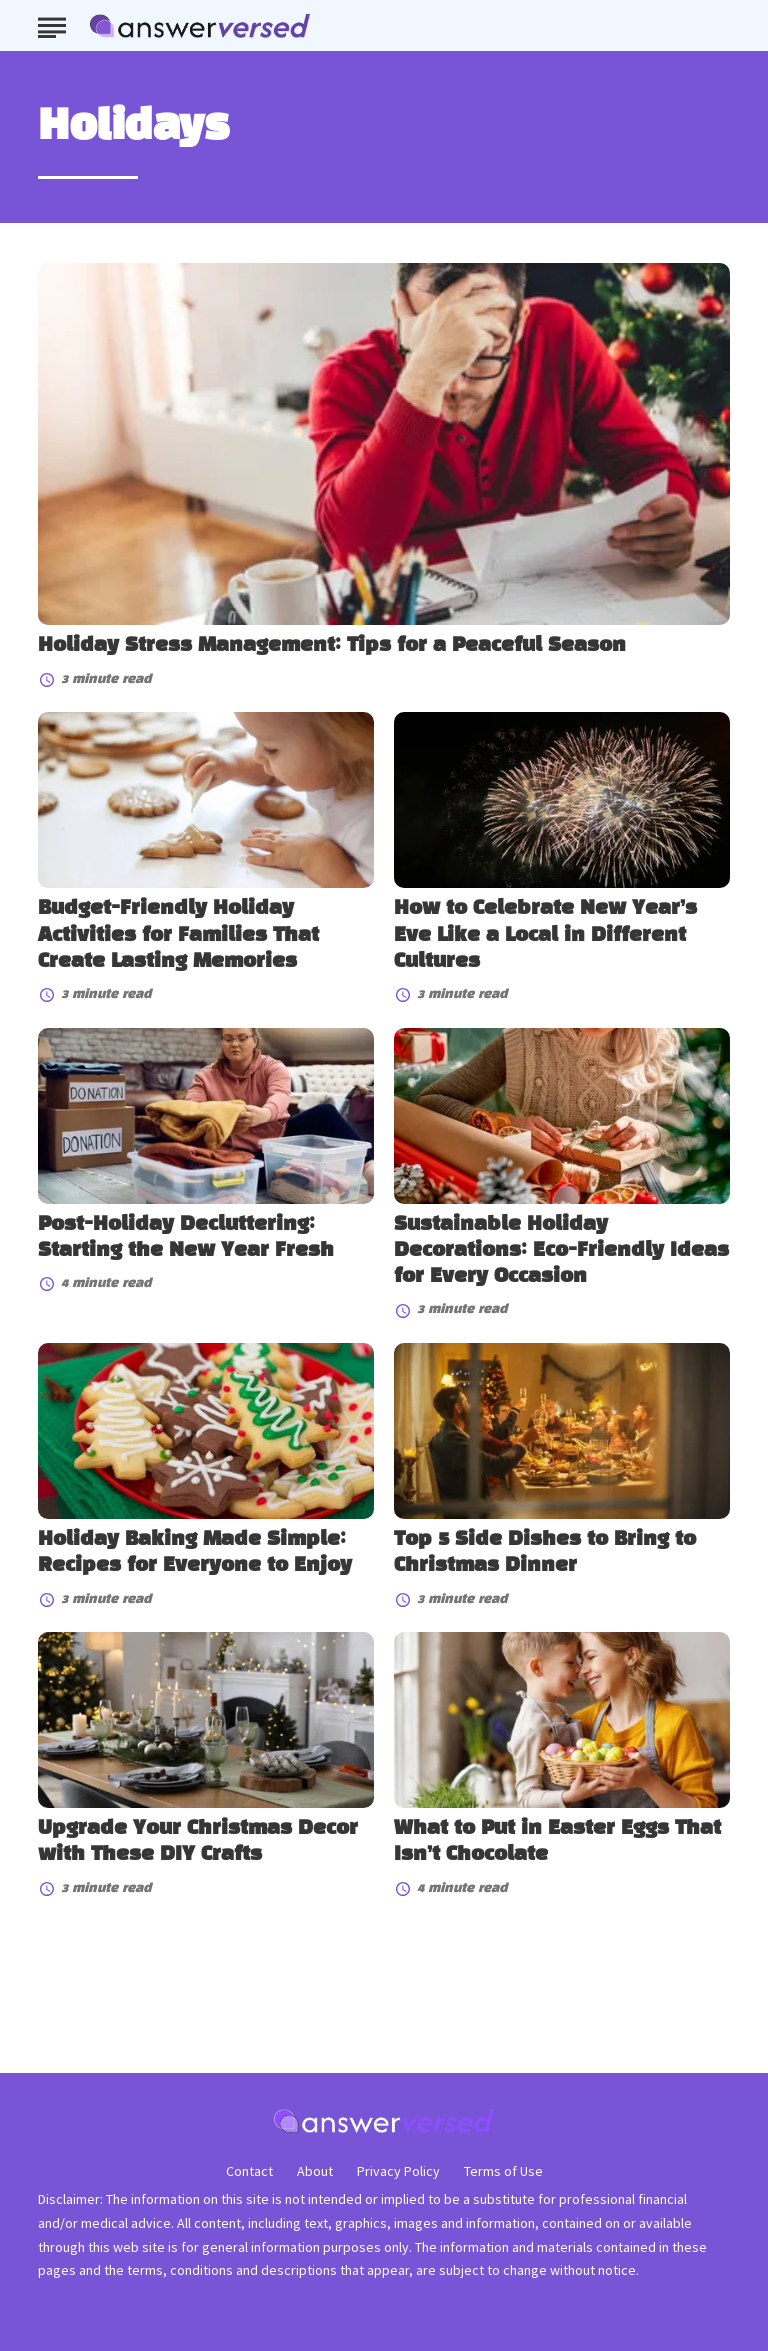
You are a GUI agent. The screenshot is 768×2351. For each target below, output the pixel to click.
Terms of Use (503, 2171)
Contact (249, 2171)
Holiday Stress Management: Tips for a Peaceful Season (332, 645)
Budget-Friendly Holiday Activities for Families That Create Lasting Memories (178, 934)
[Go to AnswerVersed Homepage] (200, 26)
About (315, 2171)
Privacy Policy (398, 2171)
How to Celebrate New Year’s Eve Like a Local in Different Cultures (545, 934)
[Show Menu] (51, 24)
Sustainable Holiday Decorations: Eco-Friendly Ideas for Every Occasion (561, 1250)
